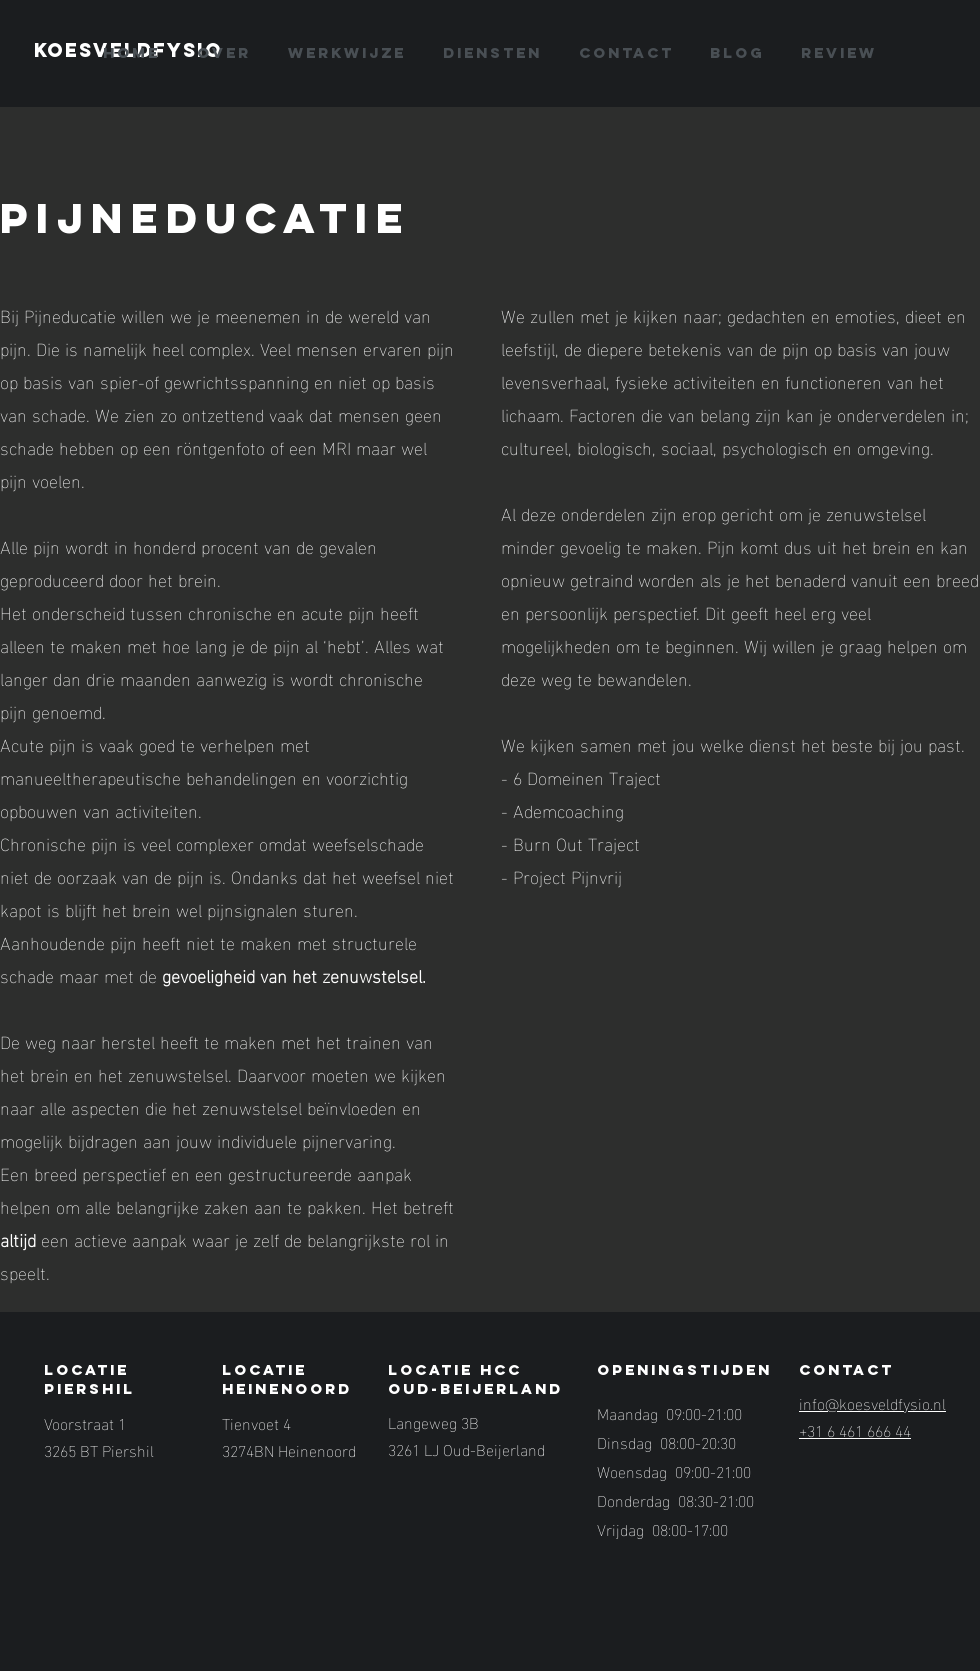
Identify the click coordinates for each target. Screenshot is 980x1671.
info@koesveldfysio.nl (872, 1402)
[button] (492, 53)
